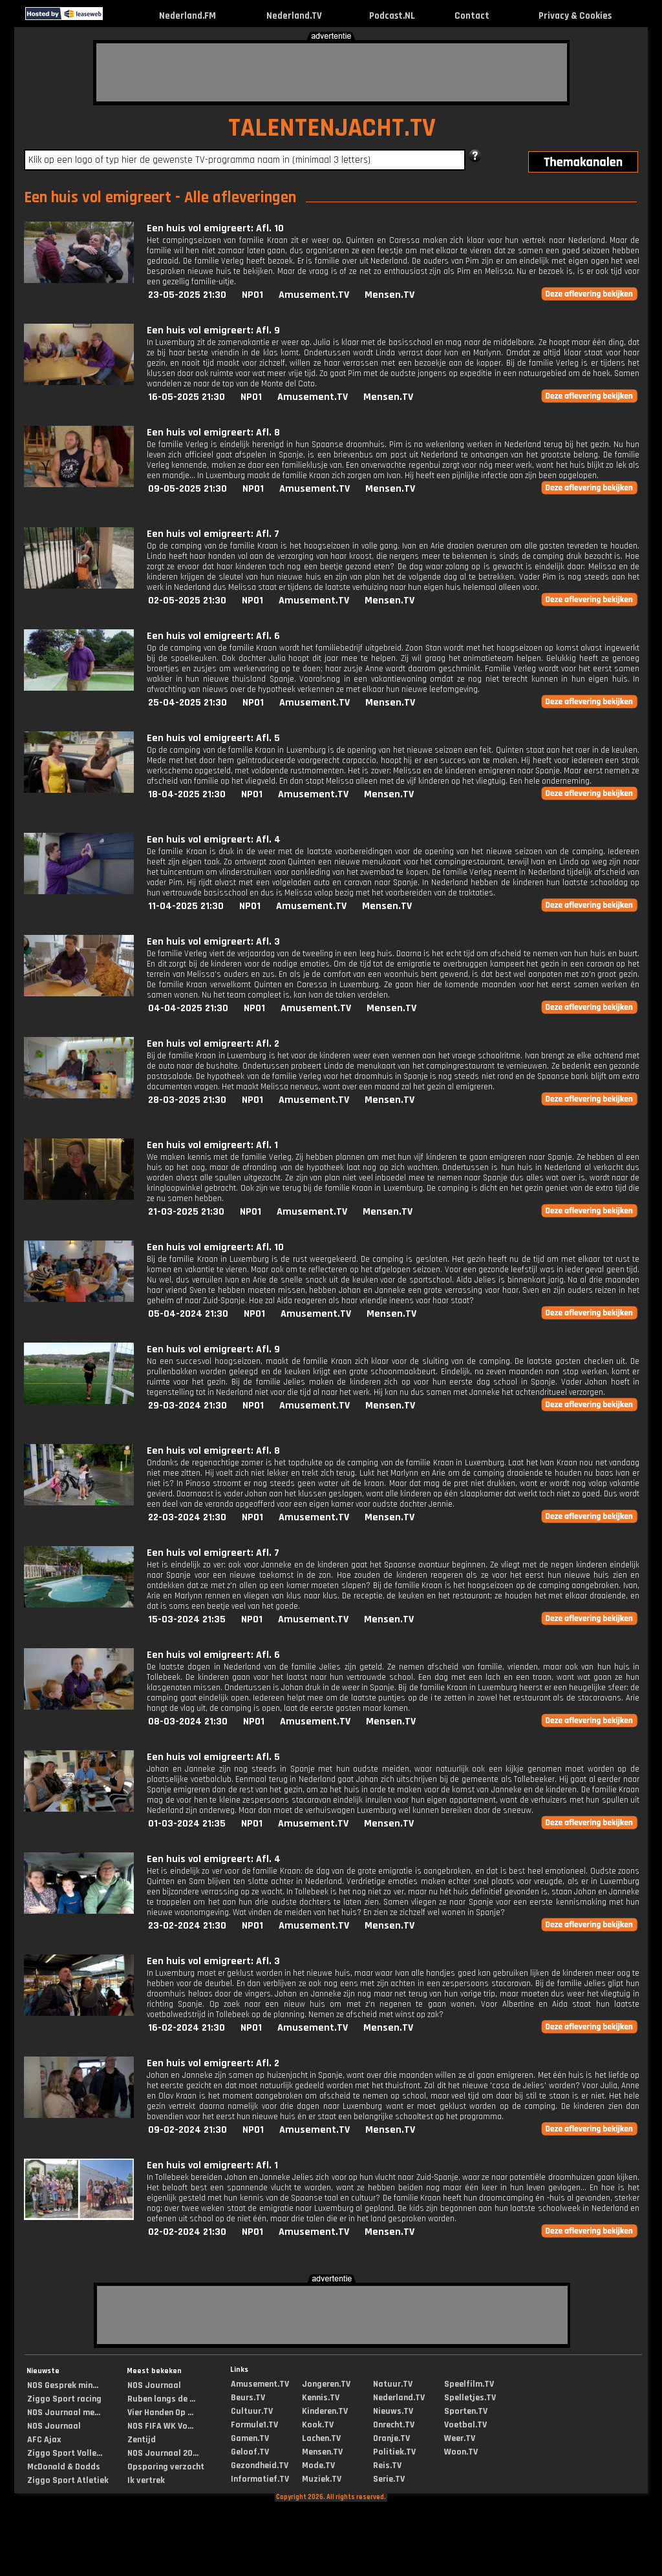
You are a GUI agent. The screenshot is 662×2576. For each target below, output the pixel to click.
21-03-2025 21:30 (186, 1212)
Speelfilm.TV (469, 2384)
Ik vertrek (146, 2480)
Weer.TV (459, 2438)
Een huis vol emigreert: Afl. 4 (214, 839)
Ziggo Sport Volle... (64, 2453)
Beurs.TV (248, 2397)
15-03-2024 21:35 (187, 1619)
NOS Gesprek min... (62, 2385)
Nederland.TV (294, 16)
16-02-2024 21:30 (186, 2028)
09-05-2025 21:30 (187, 489)
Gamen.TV (250, 2438)
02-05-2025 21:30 (187, 600)
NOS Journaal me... (63, 2412)
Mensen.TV (389, 295)
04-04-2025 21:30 (188, 1008)
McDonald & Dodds (63, 2467)
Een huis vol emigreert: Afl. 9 (213, 330)
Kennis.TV (320, 2397)
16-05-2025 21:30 (186, 397)
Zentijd (141, 2439)
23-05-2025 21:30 (187, 295)
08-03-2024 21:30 (188, 1721)
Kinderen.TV (325, 2411)
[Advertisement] (331, 72)
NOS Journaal (54, 2426)
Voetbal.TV (465, 2425)
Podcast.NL (392, 16)
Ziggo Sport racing (64, 2399)
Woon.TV (461, 2452)
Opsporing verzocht (165, 2467)
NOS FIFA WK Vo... (160, 2426)
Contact (471, 16)
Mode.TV (318, 2465)
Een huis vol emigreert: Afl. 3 (213, 941)
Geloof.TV (250, 2452)
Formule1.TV (254, 2425)
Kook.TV (318, 2425)
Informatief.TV (260, 2479)
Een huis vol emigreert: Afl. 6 (213, 636)
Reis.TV (387, 2465)
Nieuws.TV (393, 2411)
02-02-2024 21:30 (187, 2232)
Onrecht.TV (393, 2425)
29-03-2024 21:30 (187, 1405)
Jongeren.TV (326, 2384)
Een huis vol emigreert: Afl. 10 (215, 228)
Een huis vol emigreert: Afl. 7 (213, 534)
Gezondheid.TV (259, 2465)
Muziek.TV (321, 2479)
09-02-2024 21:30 (187, 2130)
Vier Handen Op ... (160, 2412)
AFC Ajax (44, 2439)
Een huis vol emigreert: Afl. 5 (213, 738)
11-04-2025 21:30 (186, 906)
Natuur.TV (392, 2384)
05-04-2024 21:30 (188, 1314)
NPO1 (252, 295)
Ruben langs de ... (161, 2399)
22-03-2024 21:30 (187, 1517)
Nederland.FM (187, 16)
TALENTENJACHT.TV (332, 128)
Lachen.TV (321, 2438)
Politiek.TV (394, 2452)
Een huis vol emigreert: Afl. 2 (213, 1044)
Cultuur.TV (252, 2411)
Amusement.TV (314, 295)
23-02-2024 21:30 (187, 1925)
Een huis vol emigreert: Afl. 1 (212, 1145)
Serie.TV (389, 2479)
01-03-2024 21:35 (187, 1823)
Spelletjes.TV (470, 2397)
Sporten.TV (465, 2411)
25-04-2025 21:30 (187, 702)
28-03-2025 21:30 (187, 1100)
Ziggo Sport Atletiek (68, 2480)
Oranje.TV (391, 2438)
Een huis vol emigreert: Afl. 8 (213, 432)
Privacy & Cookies (575, 16)
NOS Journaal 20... (162, 2453)
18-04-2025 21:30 (187, 794)
